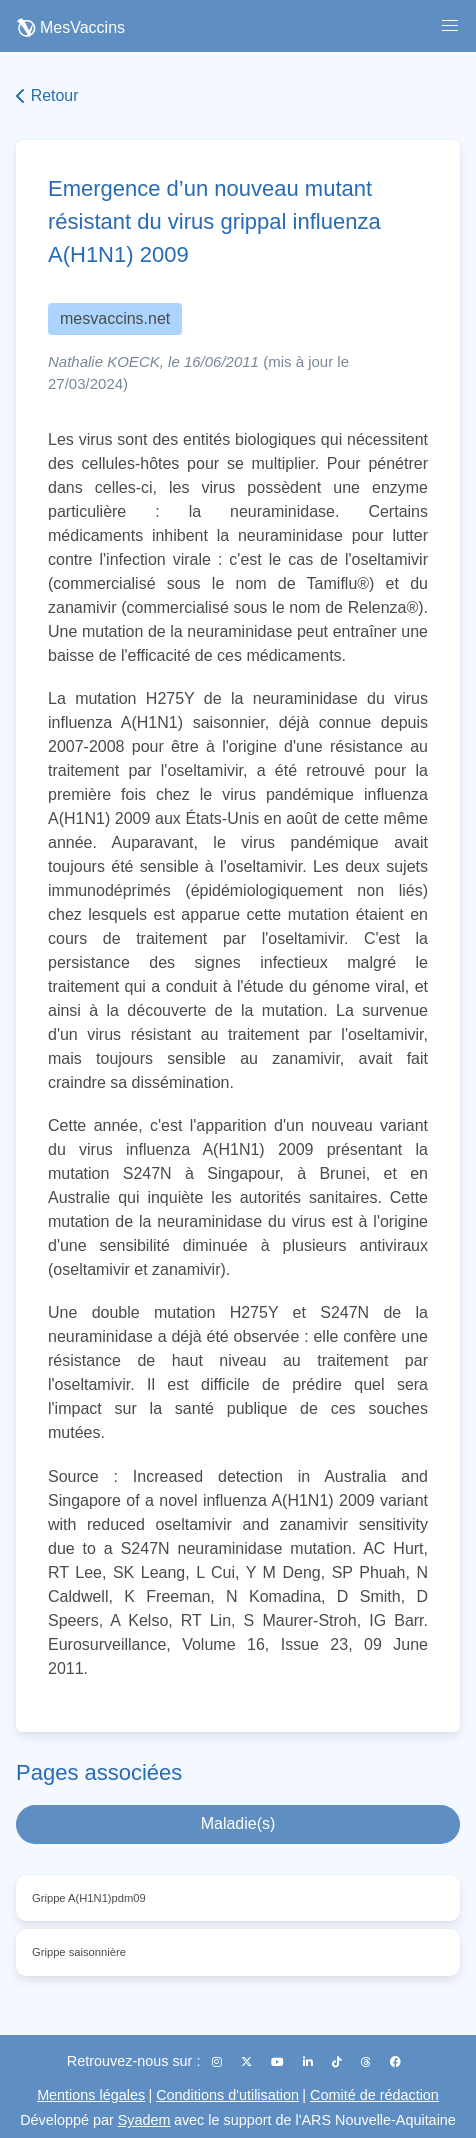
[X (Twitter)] (248, 2062)
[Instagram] (218, 2062)
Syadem (144, 2120)
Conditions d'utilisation (227, 2095)
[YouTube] (279, 2062)
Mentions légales (91, 2095)
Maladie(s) (238, 1823)
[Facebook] (395, 2062)
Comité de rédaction (374, 2095)
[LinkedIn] (309, 2062)
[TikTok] (338, 2062)
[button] (450, 26)
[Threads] (367, 2062)
